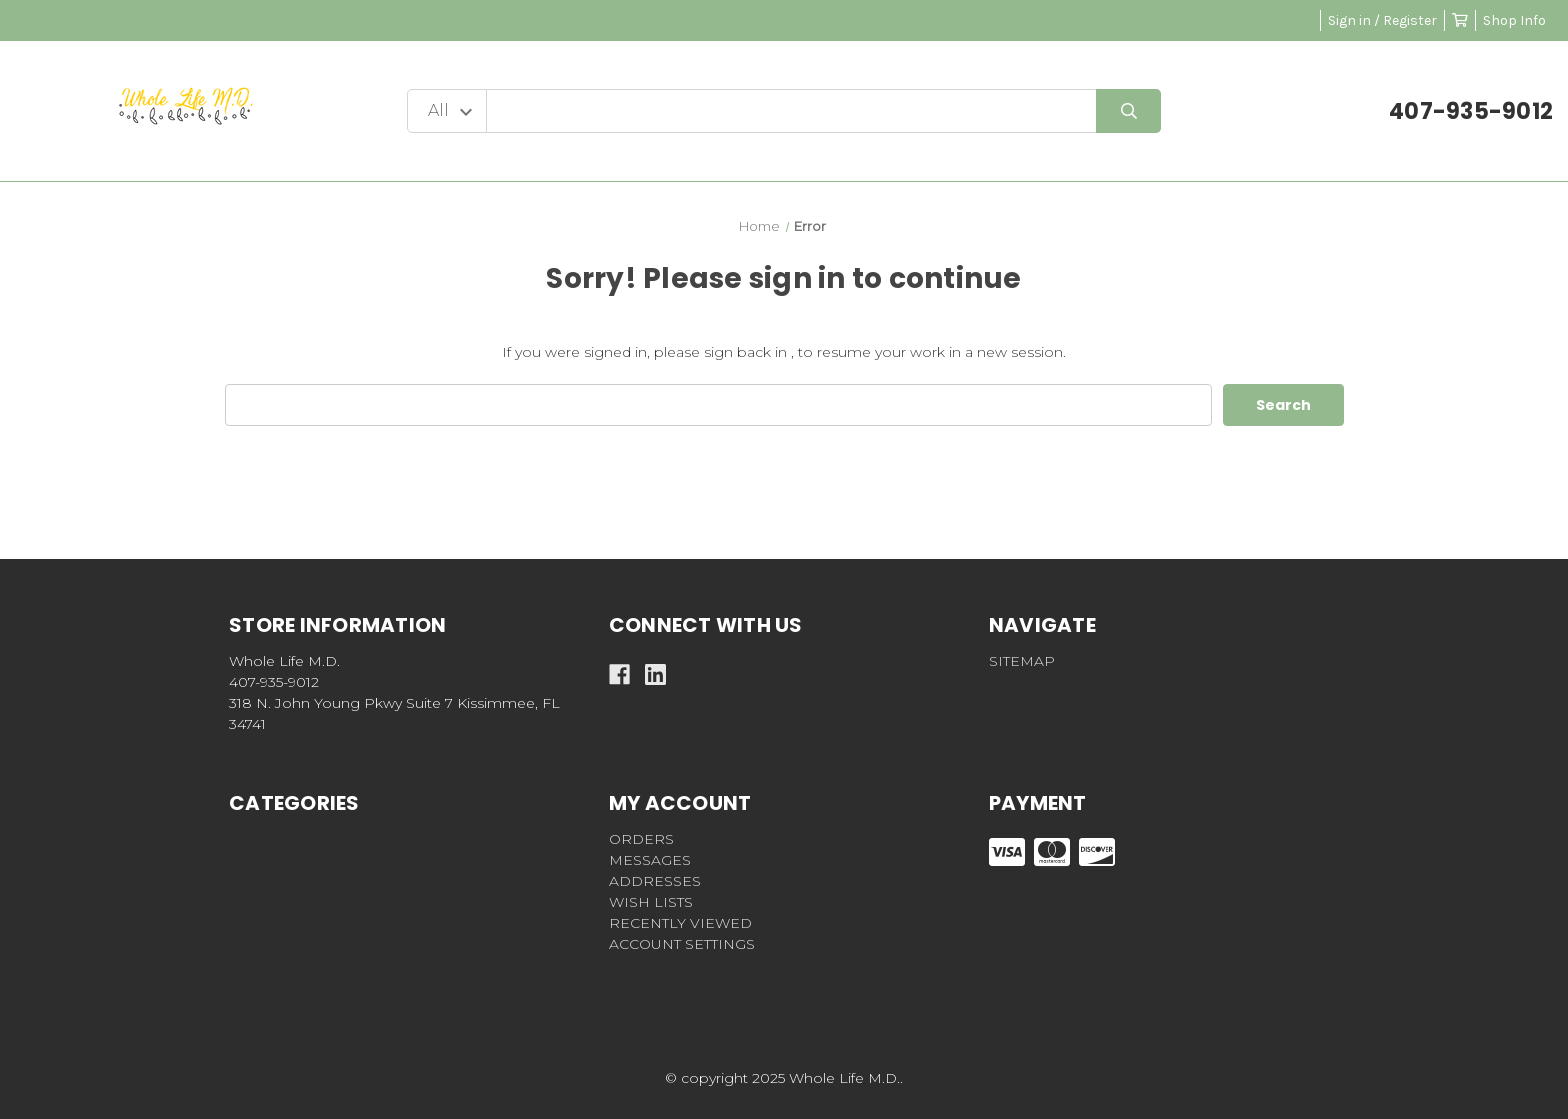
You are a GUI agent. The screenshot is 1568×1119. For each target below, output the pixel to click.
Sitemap (1022, 661)
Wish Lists (651, 902)
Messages (650, 860)
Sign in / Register (1382, 20)
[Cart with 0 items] (1460, 20)
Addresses (655, 881)
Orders (641, 839)
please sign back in (720, 352)
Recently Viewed (680, 923)
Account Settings (682, 944)
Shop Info (1514, 20)
